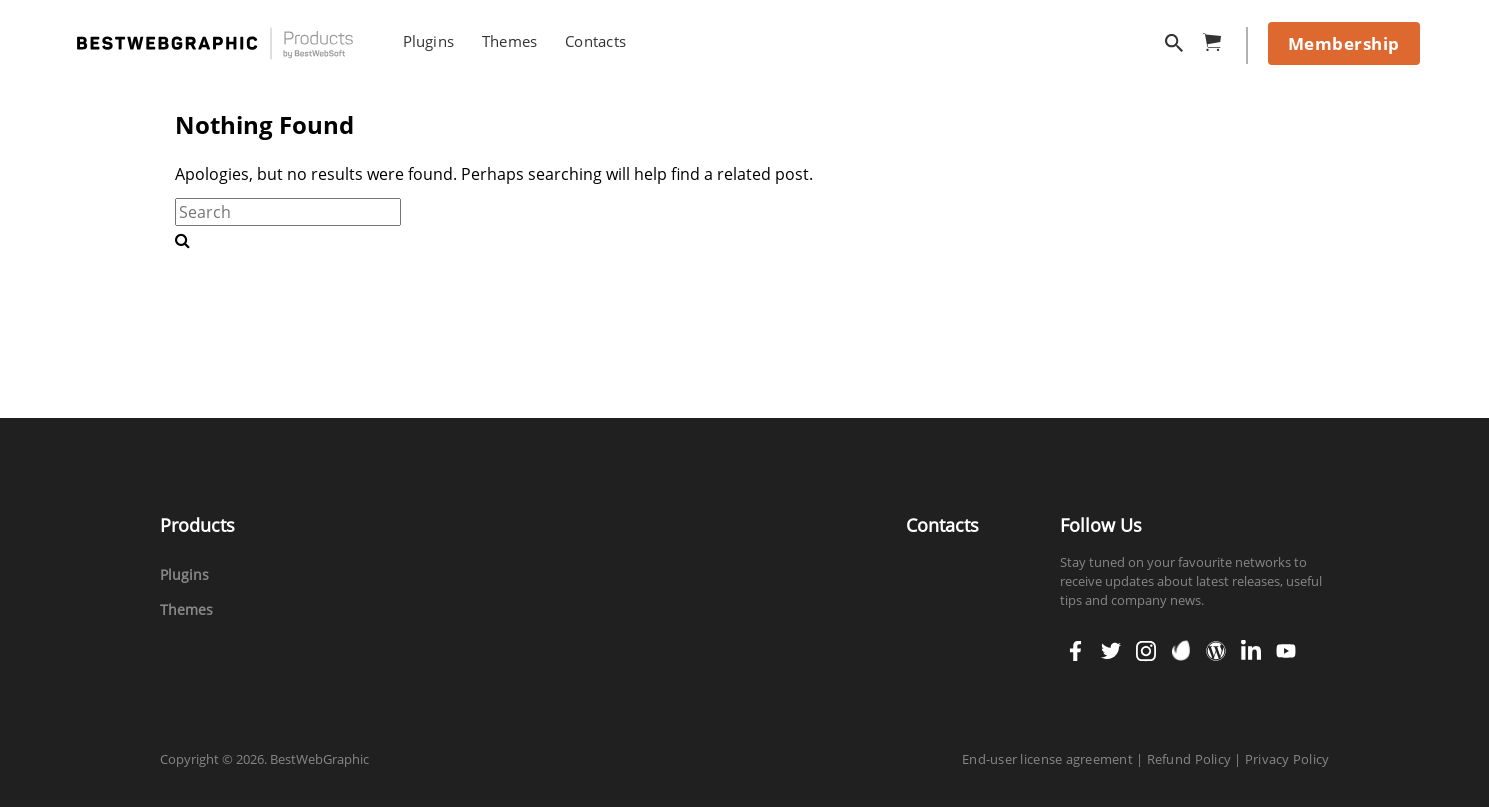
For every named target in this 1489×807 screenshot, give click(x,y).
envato (1181, 649)
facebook (1076, 644)
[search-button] (182, 240)
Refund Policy (1189, 759)
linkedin (1251, 644)
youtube (1286, 644)
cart (1218, 38)
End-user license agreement (1047, 759)
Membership (1344, 43)
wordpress (1216, 644)
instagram (1146, 644)
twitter (1111, 644)
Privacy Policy (1287, 759)
